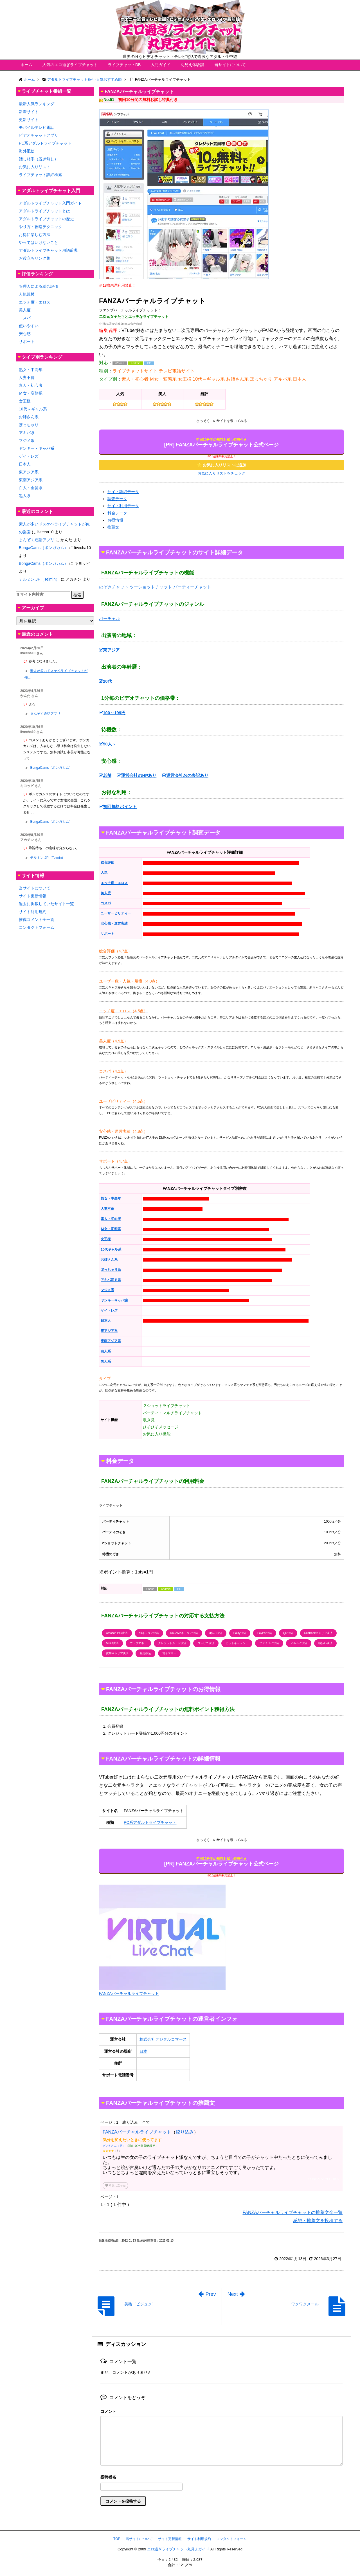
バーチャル (109, 618)
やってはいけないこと (38, 242)
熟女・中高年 (30, 369)
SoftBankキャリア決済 (318, 1633)
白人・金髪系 (30, 487)
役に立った (115, 2185)
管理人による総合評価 (38, 286)
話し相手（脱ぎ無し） (38, 159)
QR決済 (288, 1633)
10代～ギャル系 (33, 409)
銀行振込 (145, 1653)
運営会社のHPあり (136, 775)
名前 (221, 2477)
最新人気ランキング (36, 104)
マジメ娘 (27, 440)
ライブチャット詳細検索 (40, 174)
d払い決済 (215, 1633)
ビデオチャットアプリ (38, 135)
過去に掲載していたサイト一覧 (46, 904)
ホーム (26, 64)
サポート (27, 341)
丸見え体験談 (192, 64)
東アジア (109, 650)
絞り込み (185, 2132)
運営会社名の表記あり (185, 775)
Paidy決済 (239, 1633)
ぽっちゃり (29, 424)
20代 (105, 681)
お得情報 (115, 520)
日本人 (25, 464)
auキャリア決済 (149, 1633)
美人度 (25, 310)
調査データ (117, 498)
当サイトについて (230, 64)
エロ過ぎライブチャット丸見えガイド (178, 2549)
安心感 (25, 333)
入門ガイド (160, 64)
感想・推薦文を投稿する (318, 2220)
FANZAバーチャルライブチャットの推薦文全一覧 (292, 2212)
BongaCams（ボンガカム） (43, 547)
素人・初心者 (30, 385)
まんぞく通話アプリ (36, 540)
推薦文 (113, 527)
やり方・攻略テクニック (40, 226)
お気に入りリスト (34, 167)
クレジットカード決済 (172, 1643)
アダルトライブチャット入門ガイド (50, 203)
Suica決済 (112, 1643)
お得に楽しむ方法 (34, 234)
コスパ (25, 318)
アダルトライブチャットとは (44, 211)
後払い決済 (325, 1643)
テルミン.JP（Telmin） (39, 579)
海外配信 (27, 151)
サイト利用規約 (32, 911)
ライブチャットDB (124, 64)
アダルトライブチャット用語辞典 (48, 250)
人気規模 (27, 294)
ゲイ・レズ (29, 456)
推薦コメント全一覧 (36, 919)
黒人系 (25, 495)
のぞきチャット (114, 587)
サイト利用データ (123, 505)
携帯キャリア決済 (117, 1653)
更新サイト (29, 119)
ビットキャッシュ (237, 1643)
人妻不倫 (27, 377)
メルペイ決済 (298, 1643)
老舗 (105, 775)
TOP (116, 2539)
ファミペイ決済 (269, 1643)
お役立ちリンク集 (34, 258)
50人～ (107, 743)
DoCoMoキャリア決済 (184, 1633)
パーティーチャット (192, 587)
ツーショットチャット (151, 587)
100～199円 (112, 712)
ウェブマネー (138, 1643)
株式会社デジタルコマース (163, 2039)
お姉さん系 (29, 417)
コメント (108, 2411)
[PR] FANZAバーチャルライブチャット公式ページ (221, 443)
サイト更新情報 (32, 896)
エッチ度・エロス (34, 302)
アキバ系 (27, 432)
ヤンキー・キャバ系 (36, 448)
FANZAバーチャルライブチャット (137, 2132)
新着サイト (29, 111)
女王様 (25, 401)
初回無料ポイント (118, 806)
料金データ (117, 513)
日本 (143, 2051)
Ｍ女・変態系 (30, 393)
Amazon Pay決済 (117, 1633)
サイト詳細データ (123, 491)
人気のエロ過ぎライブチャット (70, 64)
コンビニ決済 (205, 1643)
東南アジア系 (30, 480)
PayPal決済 (264, 1633)
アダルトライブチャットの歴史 (46, 219)
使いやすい (29, 325)
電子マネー (169, 1653)
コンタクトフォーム (36, 927)
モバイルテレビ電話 (36, 127)
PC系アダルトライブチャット (150, 1822)
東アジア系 (29, 472)
